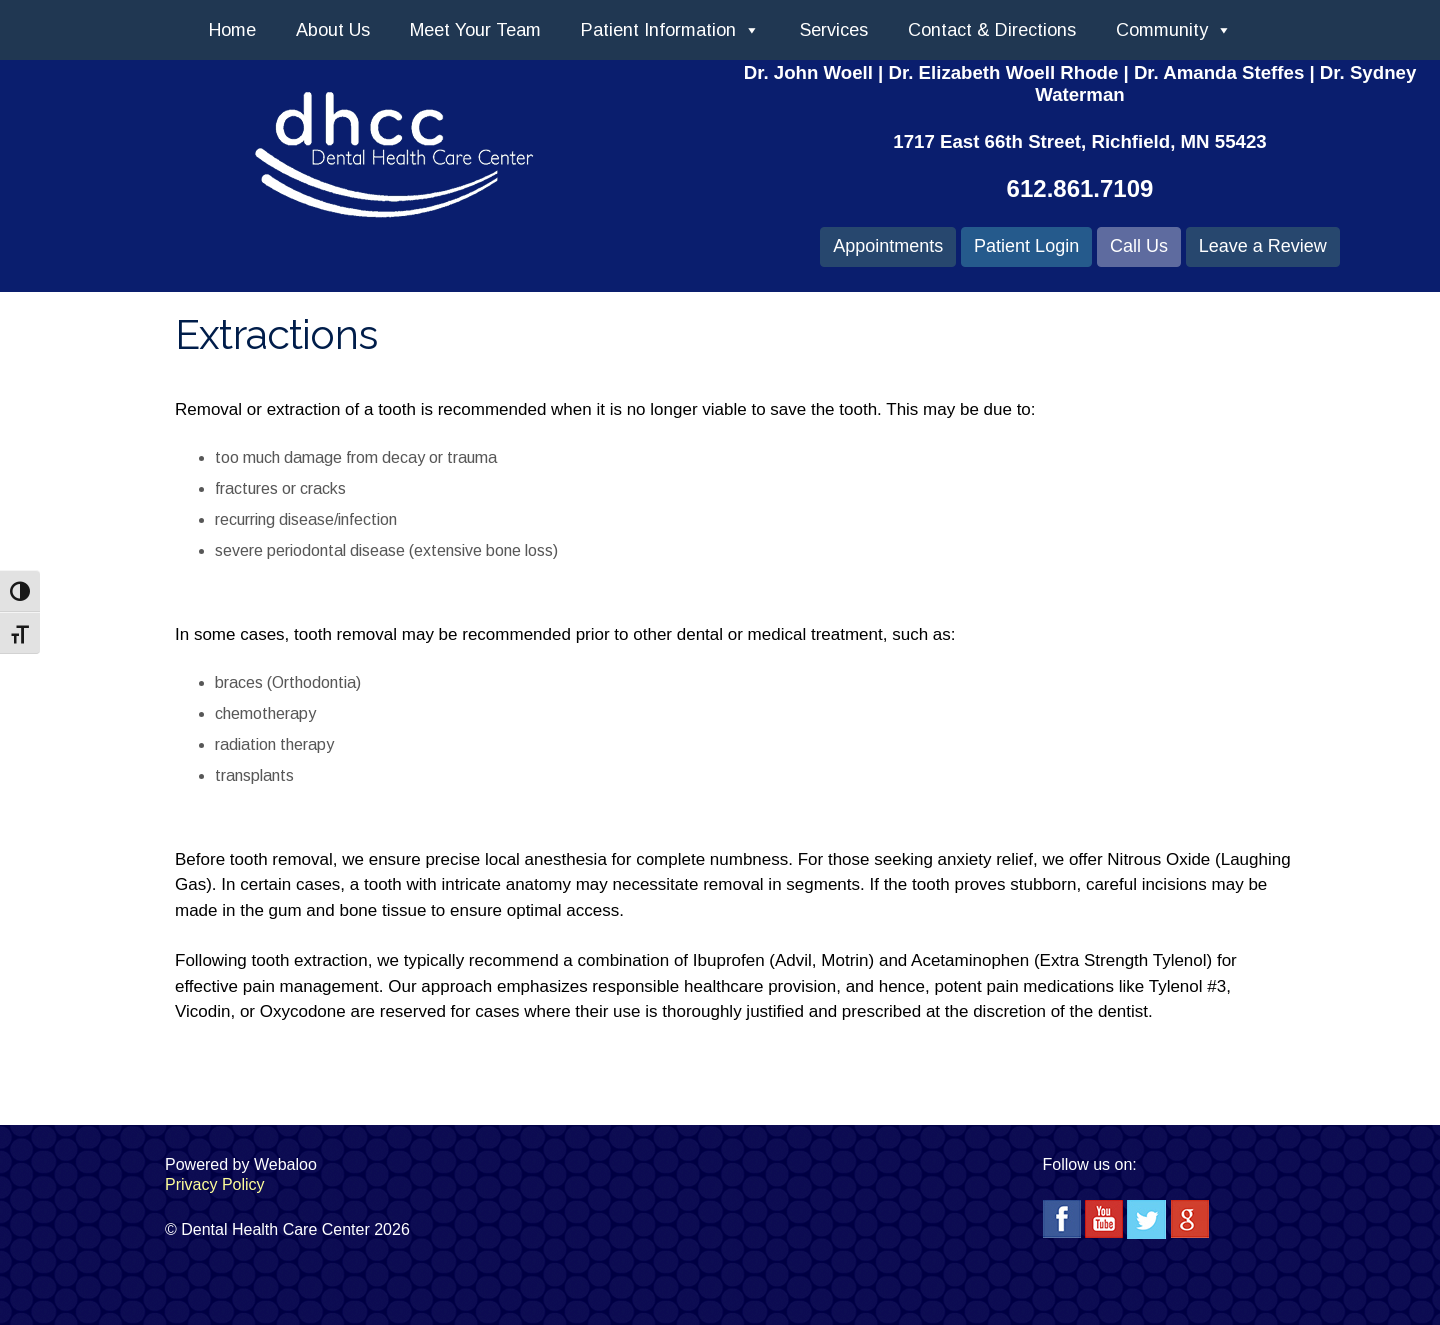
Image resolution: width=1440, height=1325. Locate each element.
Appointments (888, 246)
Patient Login (1026, 246)
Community (1174, 30)
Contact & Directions (992, 30)
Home (232, 30)
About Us (333, 30)
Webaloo (285, 1164)
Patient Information (670, 30)
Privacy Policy (215, 1184)
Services (834, 30)
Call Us (1139, 246)
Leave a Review (1263, 246)
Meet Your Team (475, 30)
